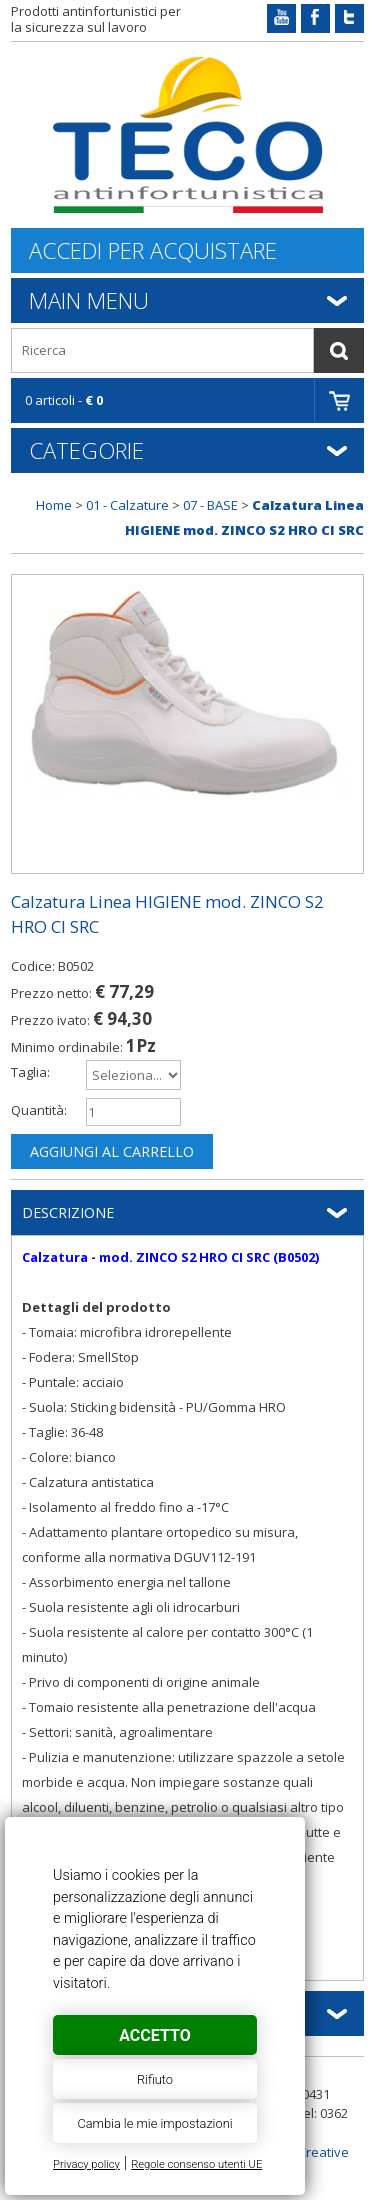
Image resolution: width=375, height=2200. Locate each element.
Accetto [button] (154, 2035)
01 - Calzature (127, 505)
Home (54, 505)
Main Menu (89, 300)
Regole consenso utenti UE (196, 2164)
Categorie (86, 450)
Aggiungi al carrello (112, 1151)
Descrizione (68, 1212)
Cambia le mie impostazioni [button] (154, 2123)
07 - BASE (210, 505)
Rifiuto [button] (155, 2079)
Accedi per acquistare (153, 250)
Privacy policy (86, 2164)
